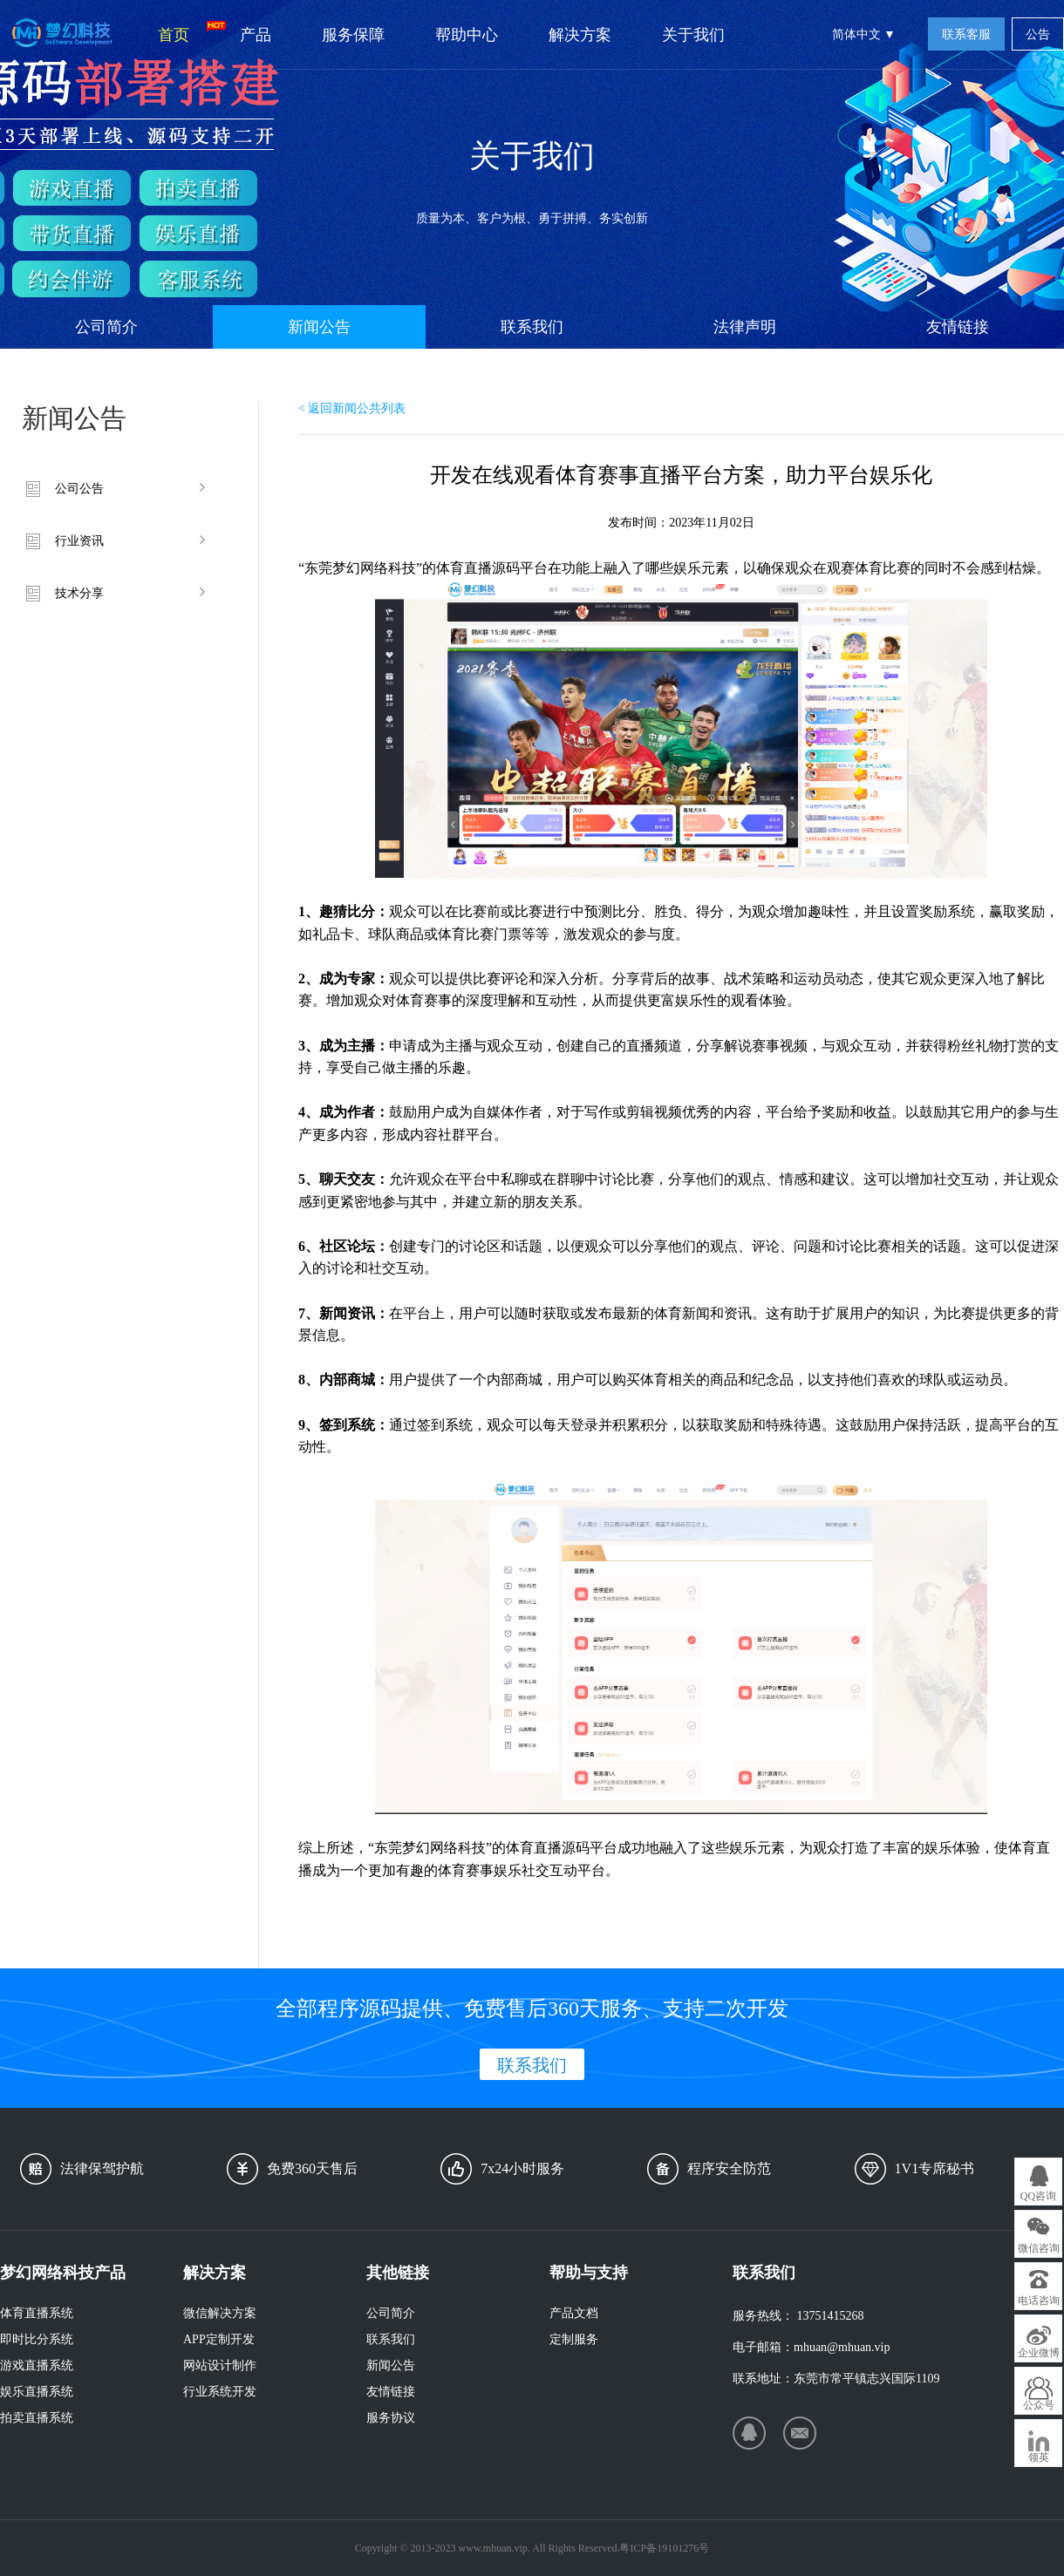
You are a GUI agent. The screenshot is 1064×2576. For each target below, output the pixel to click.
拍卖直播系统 (36, 2417)
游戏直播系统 (36, 2365)
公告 (1038, 34)
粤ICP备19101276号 (664, 2548)
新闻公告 (319, 327)
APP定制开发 (219, 2339)
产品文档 (573, 2313)
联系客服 (966, 34)
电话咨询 (1039, 2300)
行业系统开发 (219, 2391)
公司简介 (106, 327)
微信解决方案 (219, 2313)
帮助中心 (466, 35)
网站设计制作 (219, 2365)
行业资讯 (79, 540)
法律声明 (744, 327)
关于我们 (693, 35)
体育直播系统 (36, 2313)
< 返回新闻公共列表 (352, 408)
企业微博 (1039, 2353)
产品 (255, 35)
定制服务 (573, 2339)
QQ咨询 (1038, 2196)
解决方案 (580, 35)
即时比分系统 (36, 2339)
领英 (1038, 2457)
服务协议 (390, 2417)
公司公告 (79, 488)
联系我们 (532, 327)
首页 (186, 32)
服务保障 (353, 35)
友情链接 (957, 327)
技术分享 (79, 593)
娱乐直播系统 (36, 2391)
